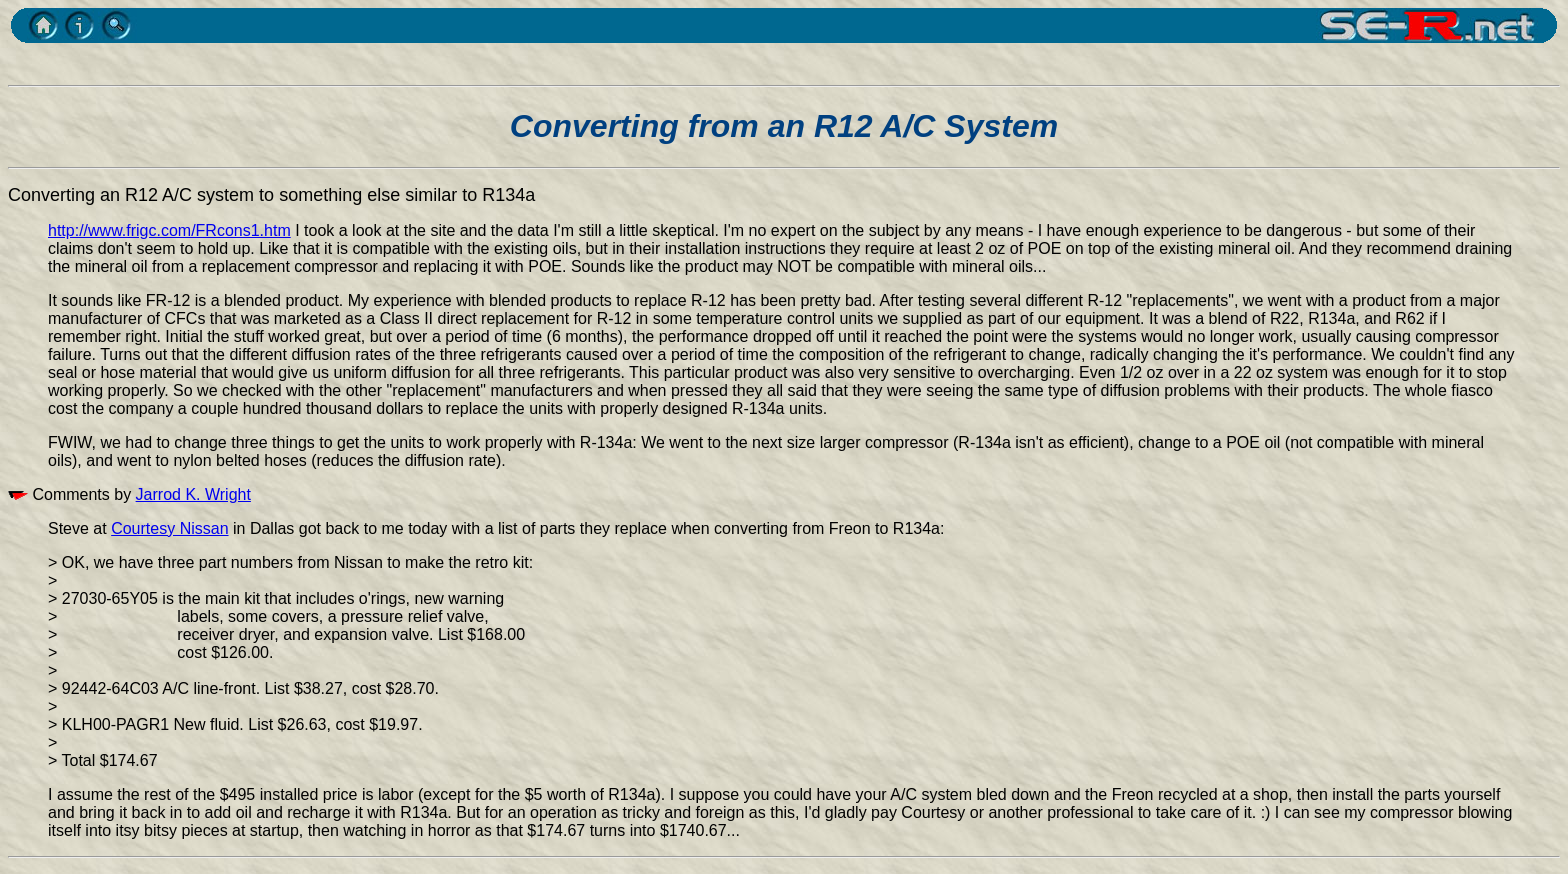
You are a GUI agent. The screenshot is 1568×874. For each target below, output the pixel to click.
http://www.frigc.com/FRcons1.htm (169, 230)
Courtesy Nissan (169, 528)
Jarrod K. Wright (193, 494)
